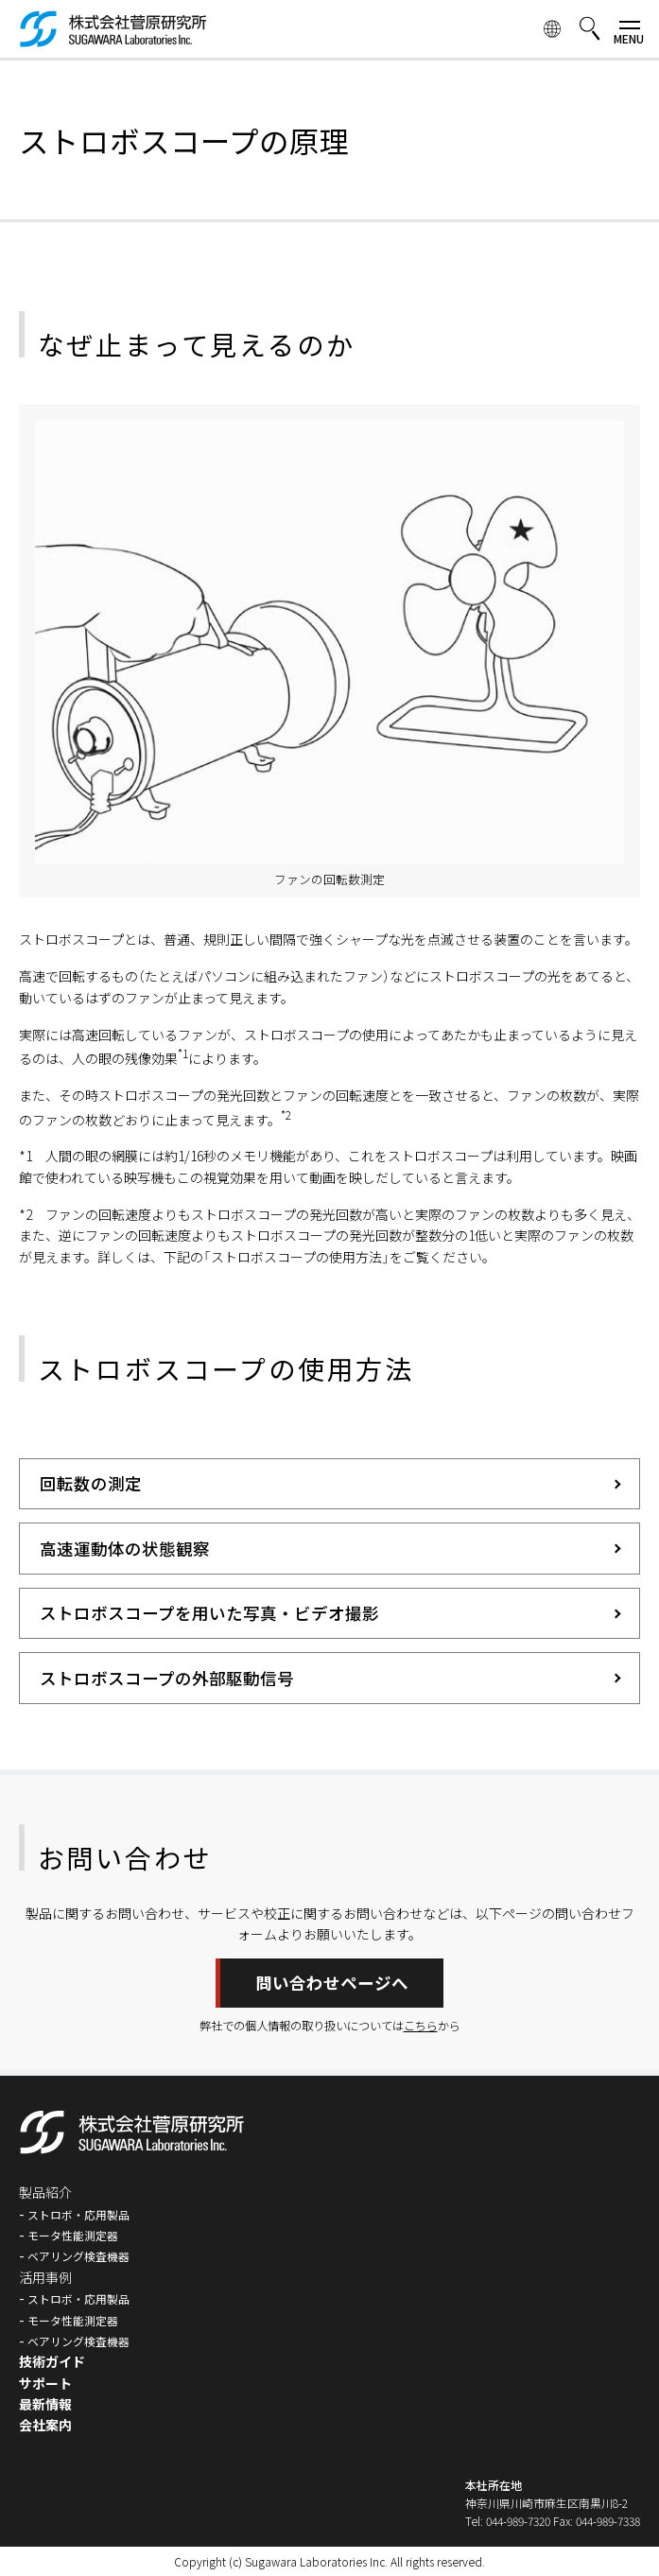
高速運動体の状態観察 (125, 1548)
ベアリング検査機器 (78, 2256)
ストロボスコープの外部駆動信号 (167, 1678)
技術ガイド (52, 2361)
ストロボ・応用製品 (78, 2214)
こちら (421, 2025)
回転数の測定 (91, 1483)
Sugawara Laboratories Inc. (316, 2561)
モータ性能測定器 (72, 2235)
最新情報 (45, 2403)
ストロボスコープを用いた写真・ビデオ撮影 (209, 1613)
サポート (45, 2383)
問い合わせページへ (331, 1982)
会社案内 (45, 2424)
